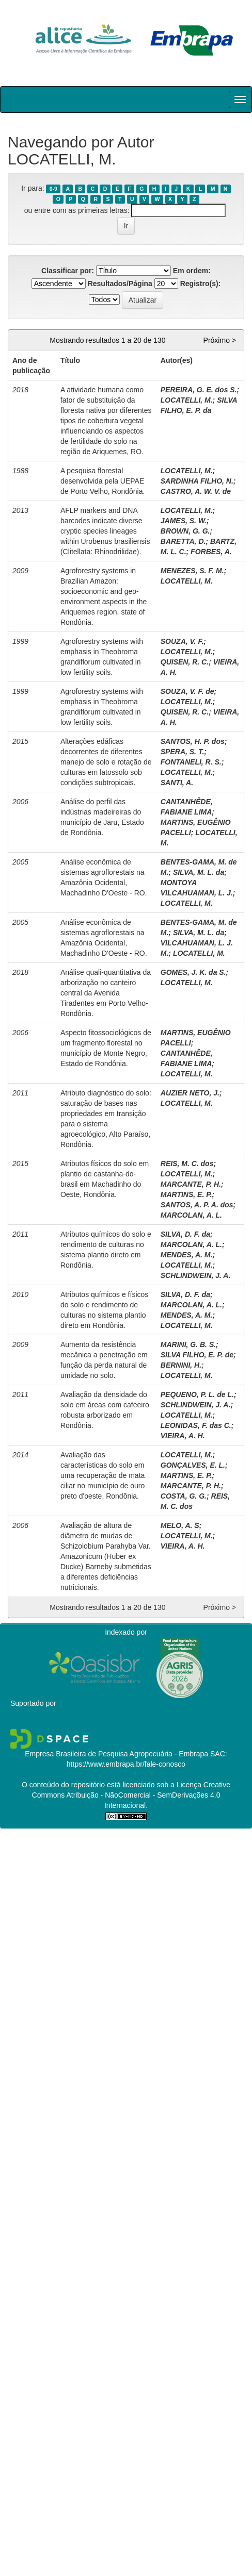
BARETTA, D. (183, 541)
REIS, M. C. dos (187, 1163)
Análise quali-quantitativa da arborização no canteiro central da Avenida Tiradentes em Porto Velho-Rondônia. (105, 993)
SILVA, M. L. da (198, 872)
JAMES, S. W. (184, 521)
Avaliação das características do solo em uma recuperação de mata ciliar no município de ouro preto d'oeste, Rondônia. (102, 1475)
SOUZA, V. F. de (187, 691)
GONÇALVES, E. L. (193, 1465)
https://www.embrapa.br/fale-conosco (126, 1764)
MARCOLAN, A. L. (191, 1215)
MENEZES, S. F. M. (192, 571)
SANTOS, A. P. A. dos (197, 1205)
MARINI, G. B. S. (188, 1344)
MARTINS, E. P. (186, 1194)
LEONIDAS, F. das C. (196, 1425)
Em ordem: (192, 271)
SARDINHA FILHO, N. (197, 481)
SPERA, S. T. (182, 751)
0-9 (53, 189)
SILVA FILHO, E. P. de (197, 1355)
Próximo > (219, 340)
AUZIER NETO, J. (190, 1093)
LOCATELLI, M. (187, 400)
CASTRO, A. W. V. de (196, 491)
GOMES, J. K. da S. (193, 972)
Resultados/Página (120, 283)
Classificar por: (67, 271)
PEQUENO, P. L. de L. (197, 1394)
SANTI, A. (177, 782)
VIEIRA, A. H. (183, 1436)
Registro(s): (200, 283)
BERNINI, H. (181, 1365)
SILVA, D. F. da (185, 1234)
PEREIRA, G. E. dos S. (199, 390)
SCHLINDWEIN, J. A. (196, 1275)
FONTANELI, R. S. (191, 762)
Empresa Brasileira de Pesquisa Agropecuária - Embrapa (116, 1754)
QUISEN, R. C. (185, 662)
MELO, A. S (180, 1525)
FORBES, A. (211, 551)
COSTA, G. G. (184, 1496)
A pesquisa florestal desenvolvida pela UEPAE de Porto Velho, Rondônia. (102, 481)
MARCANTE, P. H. (191, 1184)
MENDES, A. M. (187, 1255)
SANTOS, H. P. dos (193, 741)
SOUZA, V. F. (182, 641)
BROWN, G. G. (185, 531)
